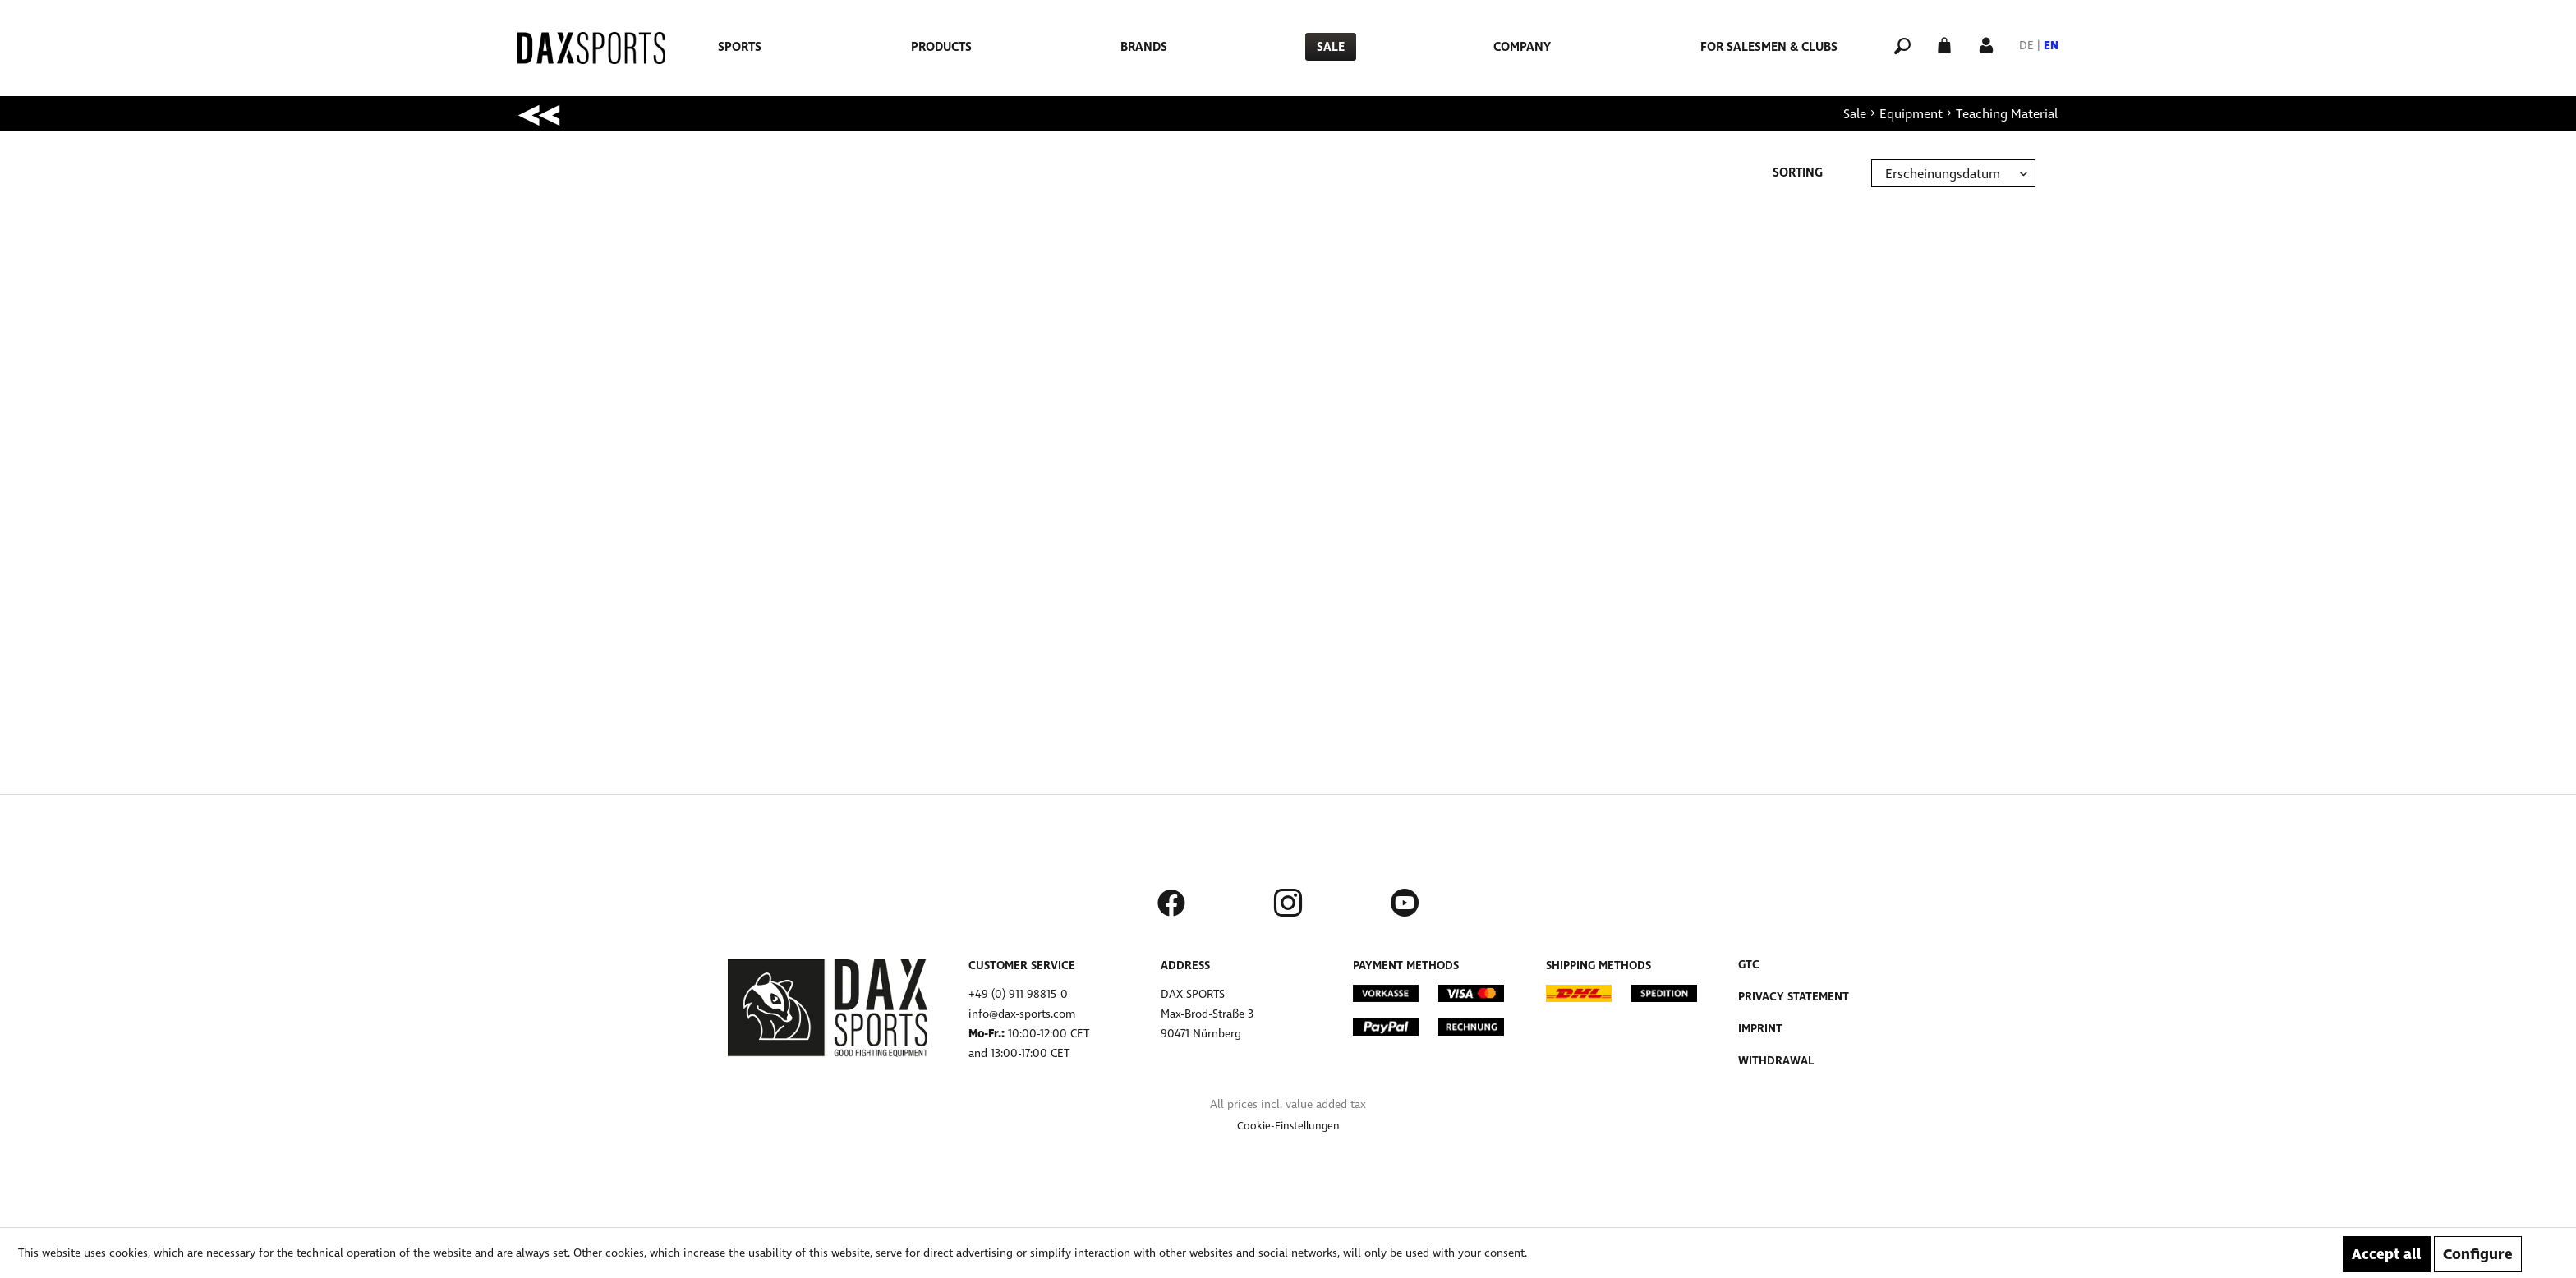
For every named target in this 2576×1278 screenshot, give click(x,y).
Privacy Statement (1793, 997)
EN (2051, 46)
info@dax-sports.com (1021, 1014)
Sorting (1798, 172)
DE (2026, 46)
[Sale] (1330, 47)
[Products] (941, 47)
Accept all (2387, 1254)
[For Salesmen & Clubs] (1769, 47)
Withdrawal (1776, 1061)
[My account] (1986, 44)
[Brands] (1144, 47)
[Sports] (739, 47)
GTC (1749, 965)
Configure (2478, 1254)
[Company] (1522, 47)
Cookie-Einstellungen (1288, 1126)
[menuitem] (739, 47)
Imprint (1760, 1029)
